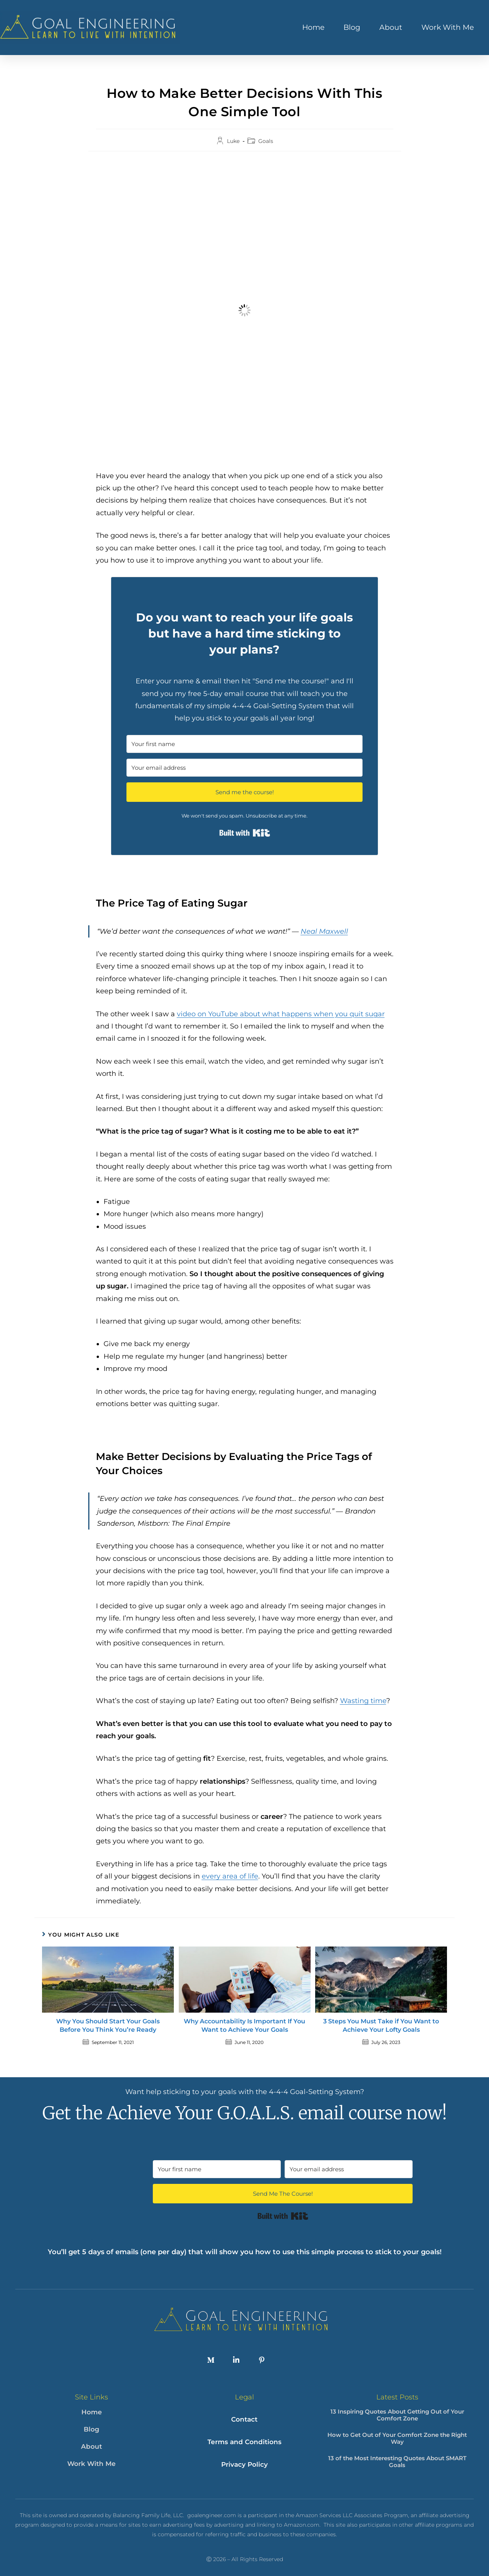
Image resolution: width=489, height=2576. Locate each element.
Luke (233, 141)
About (390, 27)
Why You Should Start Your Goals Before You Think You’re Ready (108, 2025)
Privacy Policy (244, 2454)
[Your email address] (244, 768)
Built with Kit (244, 833)
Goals (265, 141)
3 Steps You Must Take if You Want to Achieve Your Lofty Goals (381, 2025)
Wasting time (363, 1701)
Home (313, 27)
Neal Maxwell (324, 931)
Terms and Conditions (244, 2435)
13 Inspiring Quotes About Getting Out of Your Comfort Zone (397, 2415)
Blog (351, 27)
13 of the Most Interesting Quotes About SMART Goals (397, 2461)
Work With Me (447, 27)
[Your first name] (244, 744)
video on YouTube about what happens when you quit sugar (281, 1014)
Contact (244, 2417)
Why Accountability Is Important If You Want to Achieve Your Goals (244, 2025)
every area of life (230, 1876)
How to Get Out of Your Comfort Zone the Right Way (397, 2438)
